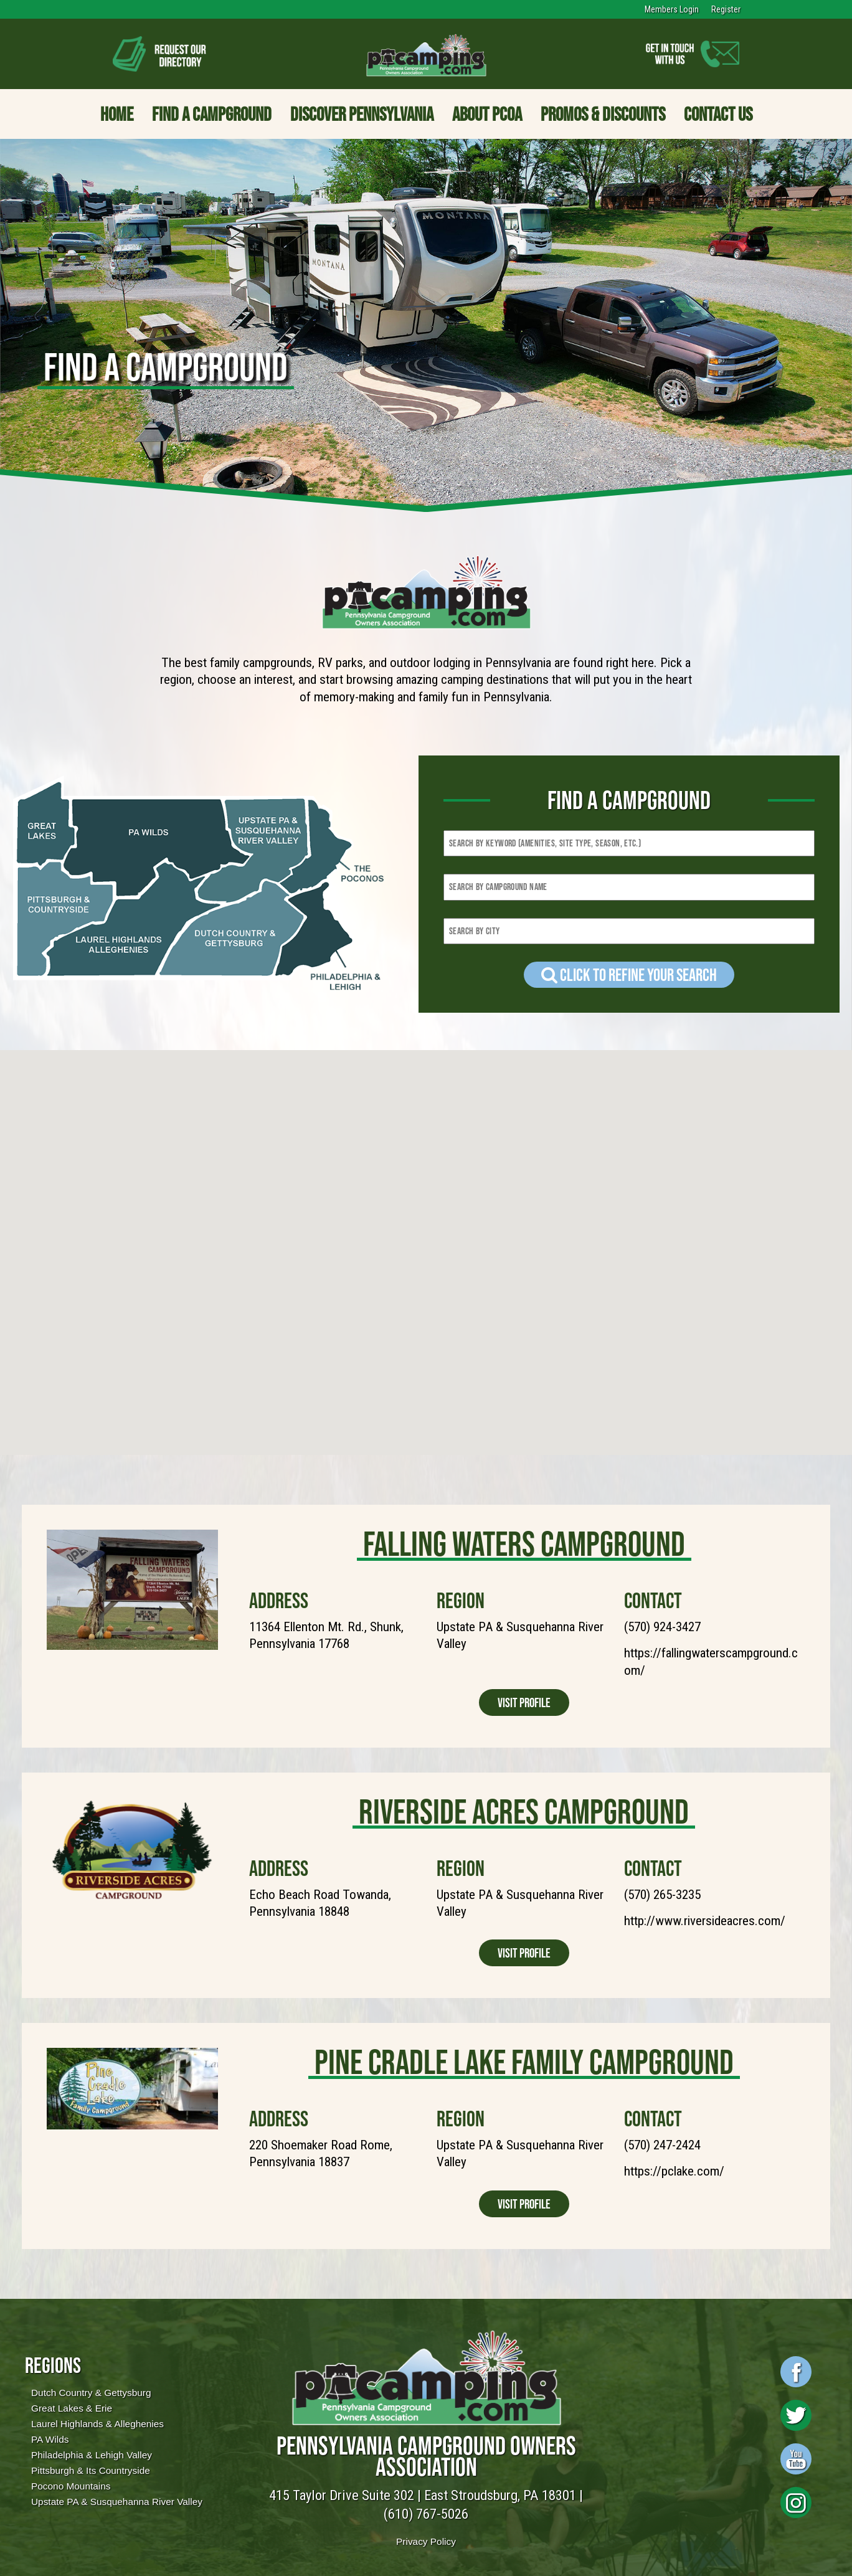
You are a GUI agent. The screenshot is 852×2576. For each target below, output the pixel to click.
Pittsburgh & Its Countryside (90, 2470)
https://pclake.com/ (674, 2171)
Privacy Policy (426, 2541)
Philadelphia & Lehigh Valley (91, 2455)
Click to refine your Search (629, 975)
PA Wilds (50, 2439)
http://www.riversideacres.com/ (704, 1920)
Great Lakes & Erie (71, 2408)
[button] (483, 1167)
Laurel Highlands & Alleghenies (97, 2423)
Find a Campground (212, 114)
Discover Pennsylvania (361, 114)
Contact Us (718, 114)
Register (726, 9)
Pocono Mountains (70, 2486)
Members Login (672, 9)
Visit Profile (524, 1702)
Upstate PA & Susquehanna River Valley (116, 2501)
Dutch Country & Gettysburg (91, 2392)
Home (116, 114)
